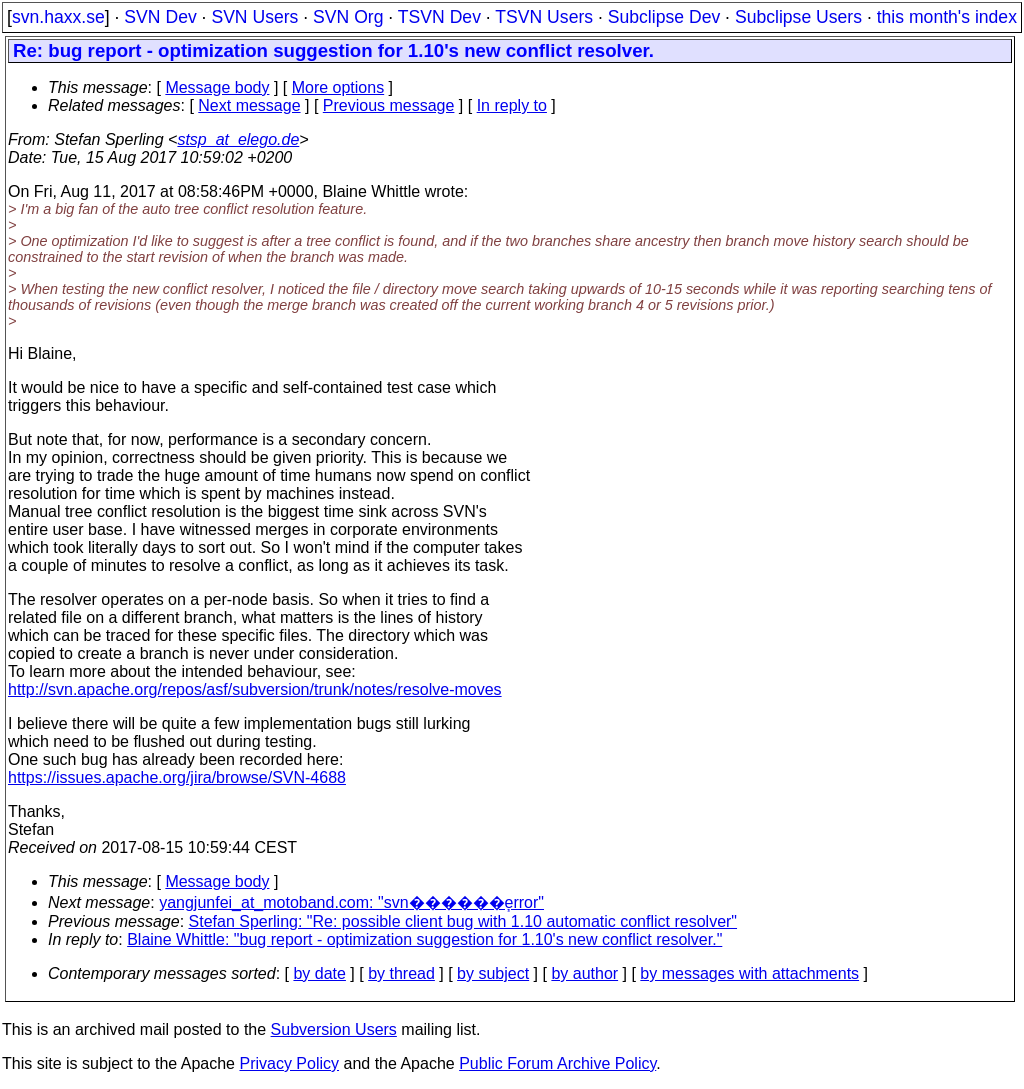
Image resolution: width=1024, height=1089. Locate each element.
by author (584, 973)
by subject (493, 973)
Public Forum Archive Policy (557, 1063)
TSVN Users (544, 17)
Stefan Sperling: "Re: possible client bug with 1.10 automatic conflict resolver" (463, 921)
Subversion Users (334, 1029)
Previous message (389, 105)
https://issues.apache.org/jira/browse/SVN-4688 (177, 777)
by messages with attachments (749, 973)
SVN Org (348, 17)
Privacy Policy (289, 1063)
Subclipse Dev (664, 17)
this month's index (947, 17)
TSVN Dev (439, 17)
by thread (401, 973)
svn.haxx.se (58, 17)
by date (319, 973)
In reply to (512, 105)
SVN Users (254, 17)
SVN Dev (160, 17)
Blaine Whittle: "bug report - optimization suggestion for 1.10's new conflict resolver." (424, 939)
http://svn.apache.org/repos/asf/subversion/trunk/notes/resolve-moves (255, 689)
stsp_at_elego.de (238, 139)
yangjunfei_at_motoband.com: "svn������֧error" (351, 902)
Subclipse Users (798, 17)
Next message (249, 105)
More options (338, 87)
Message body (217, 87)
